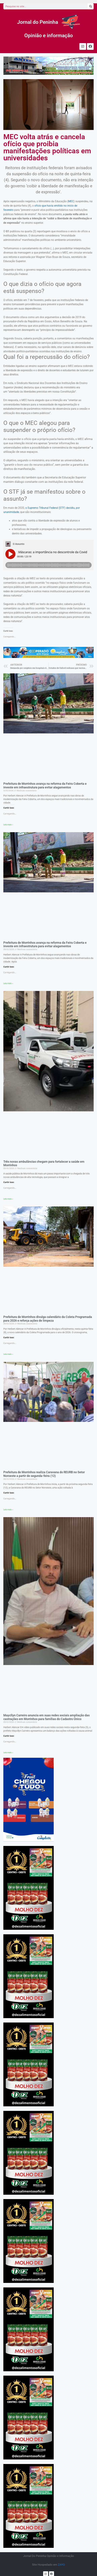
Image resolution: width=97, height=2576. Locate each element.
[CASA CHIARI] (28, 1929)
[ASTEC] (48, 74)
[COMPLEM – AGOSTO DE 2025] (28, 1840)
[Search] (91, 6)
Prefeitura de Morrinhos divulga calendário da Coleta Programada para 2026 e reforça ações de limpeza (47, 1318)
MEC (71, 201)
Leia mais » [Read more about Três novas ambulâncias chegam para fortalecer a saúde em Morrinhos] (8, 1199)
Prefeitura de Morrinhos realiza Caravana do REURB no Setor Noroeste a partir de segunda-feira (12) (44, 1474)
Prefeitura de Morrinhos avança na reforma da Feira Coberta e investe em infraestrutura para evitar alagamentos (45, 785)
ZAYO (61, 2564)
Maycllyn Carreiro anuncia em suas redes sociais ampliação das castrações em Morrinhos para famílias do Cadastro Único (46, 1717)
